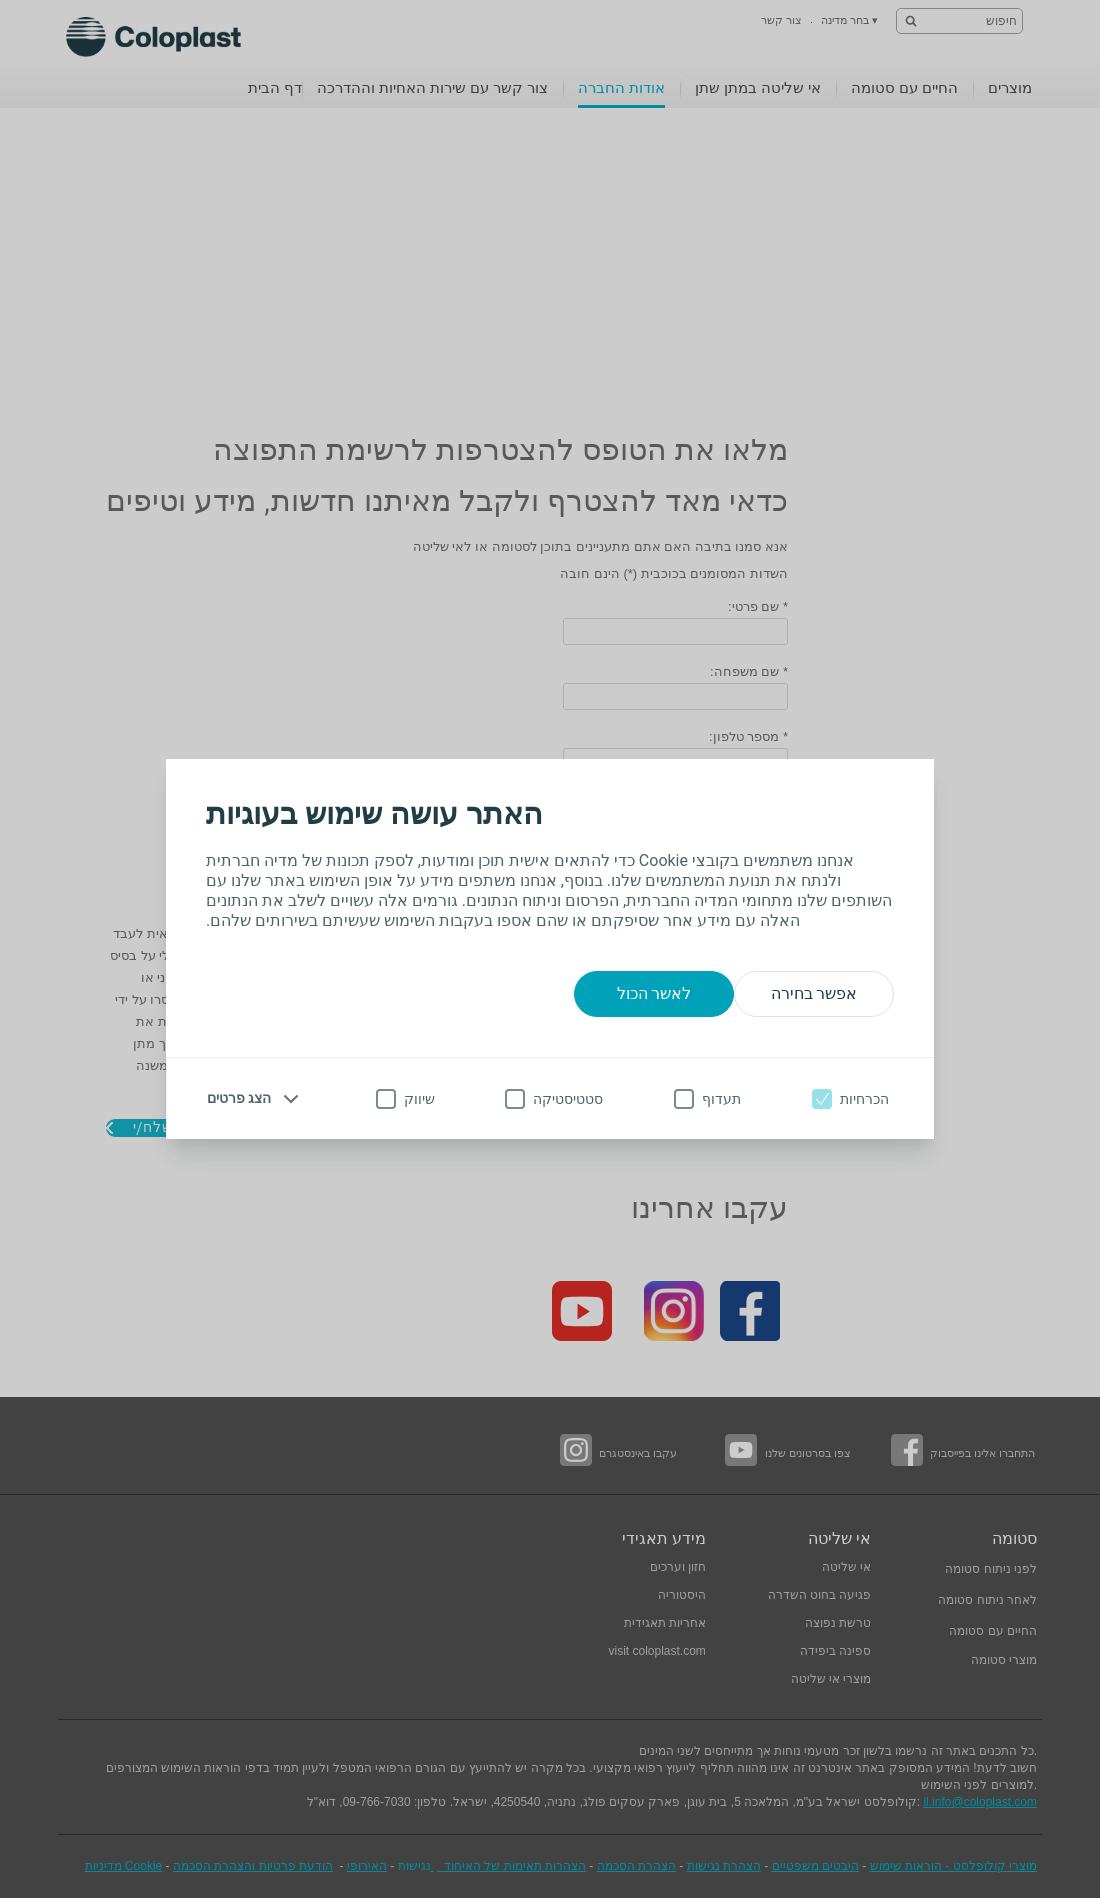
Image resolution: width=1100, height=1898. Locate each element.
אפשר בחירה (814, 993)
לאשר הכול (654, 993)
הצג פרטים (239, 1098)
